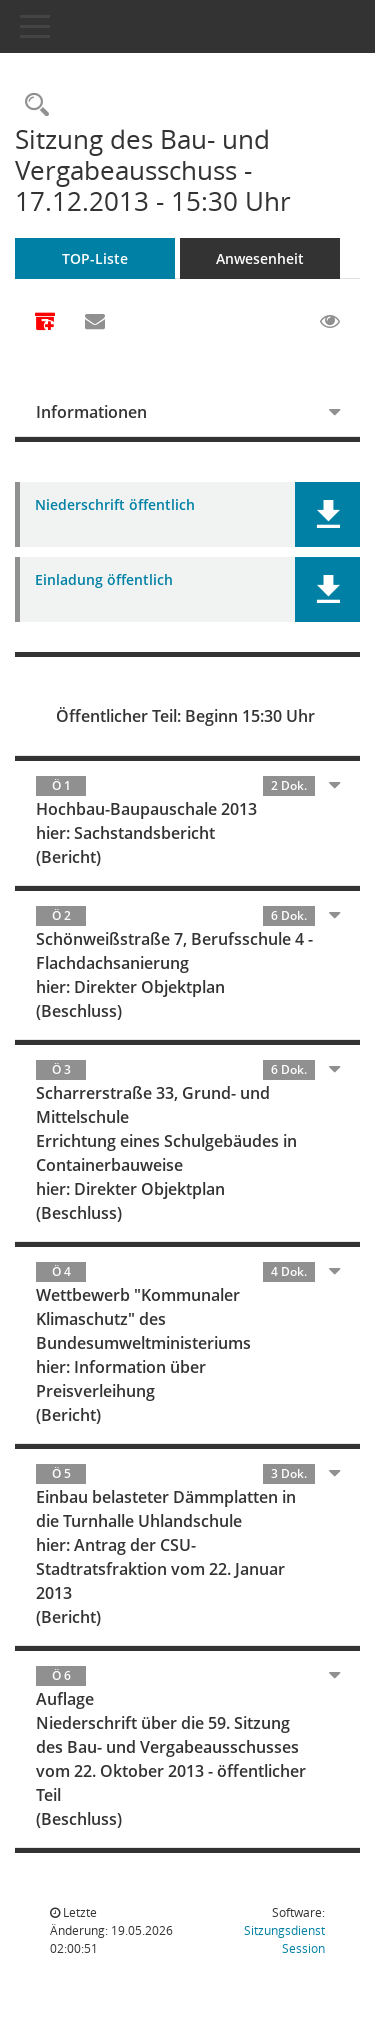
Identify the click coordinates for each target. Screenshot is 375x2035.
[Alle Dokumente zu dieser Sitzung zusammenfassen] (45, 323)
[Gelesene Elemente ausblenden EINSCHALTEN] (330, 322)
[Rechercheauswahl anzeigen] (32, 105)
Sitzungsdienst (284, 1939)
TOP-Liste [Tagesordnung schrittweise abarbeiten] (95, 258)
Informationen (91, 412)
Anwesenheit (260, 258)
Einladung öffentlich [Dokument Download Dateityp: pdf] (104, 580)
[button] (327, 514)
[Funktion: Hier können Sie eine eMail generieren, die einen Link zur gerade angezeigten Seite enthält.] (95, 322)
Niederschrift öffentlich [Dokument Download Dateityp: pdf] (115, 505)
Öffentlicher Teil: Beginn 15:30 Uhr (185, 716)
